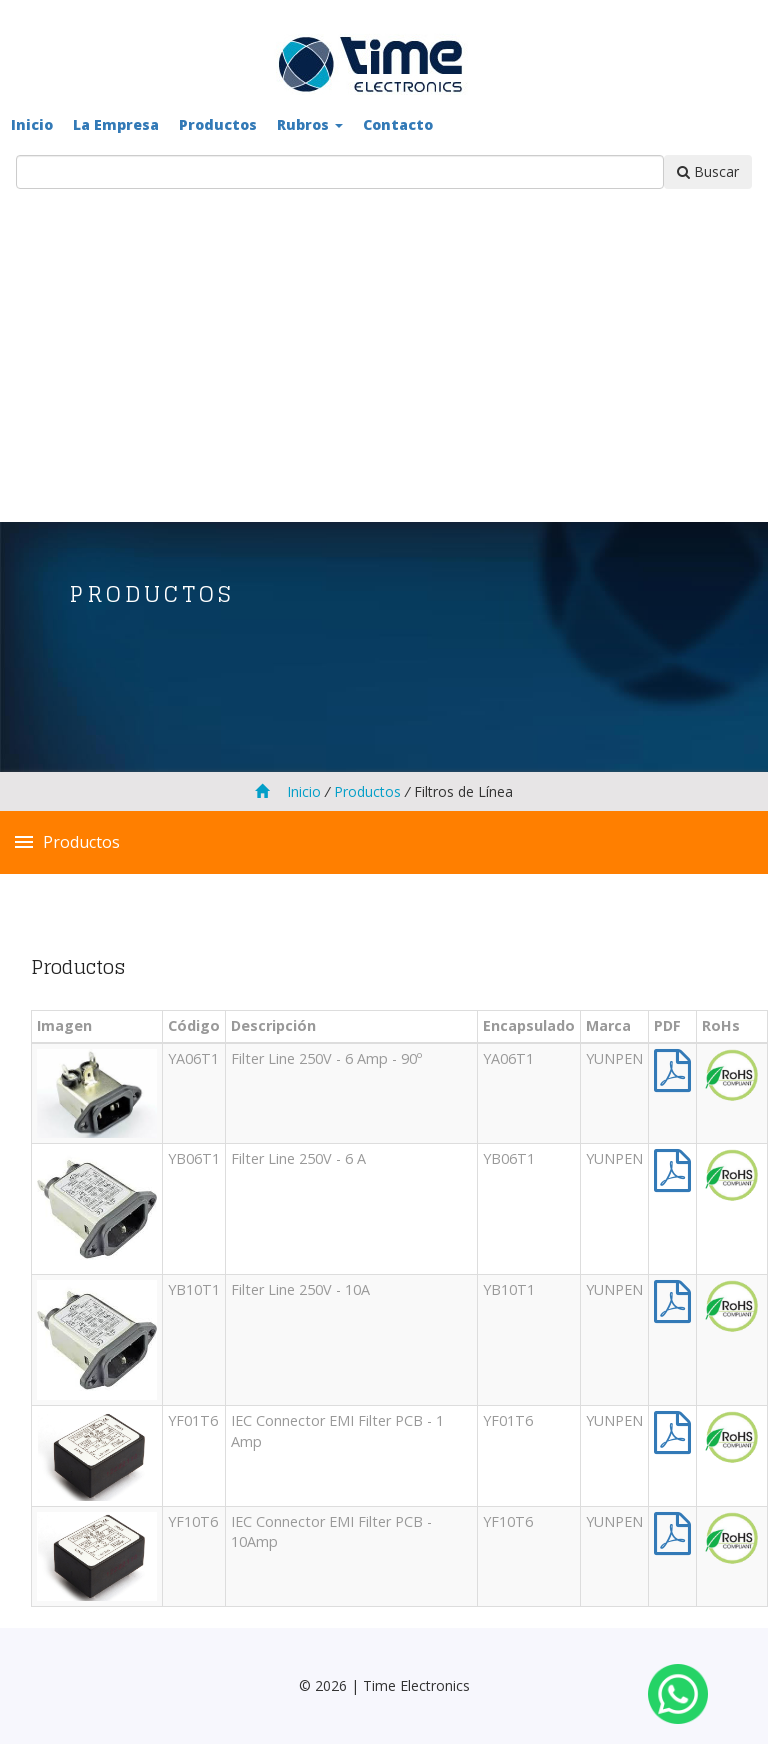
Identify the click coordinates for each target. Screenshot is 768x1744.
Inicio (32, 124)
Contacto (398, 124)
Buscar (708, 171)
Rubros (310, 124)
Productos (218, 124)
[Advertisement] (384, 340)
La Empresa (116, 124)
